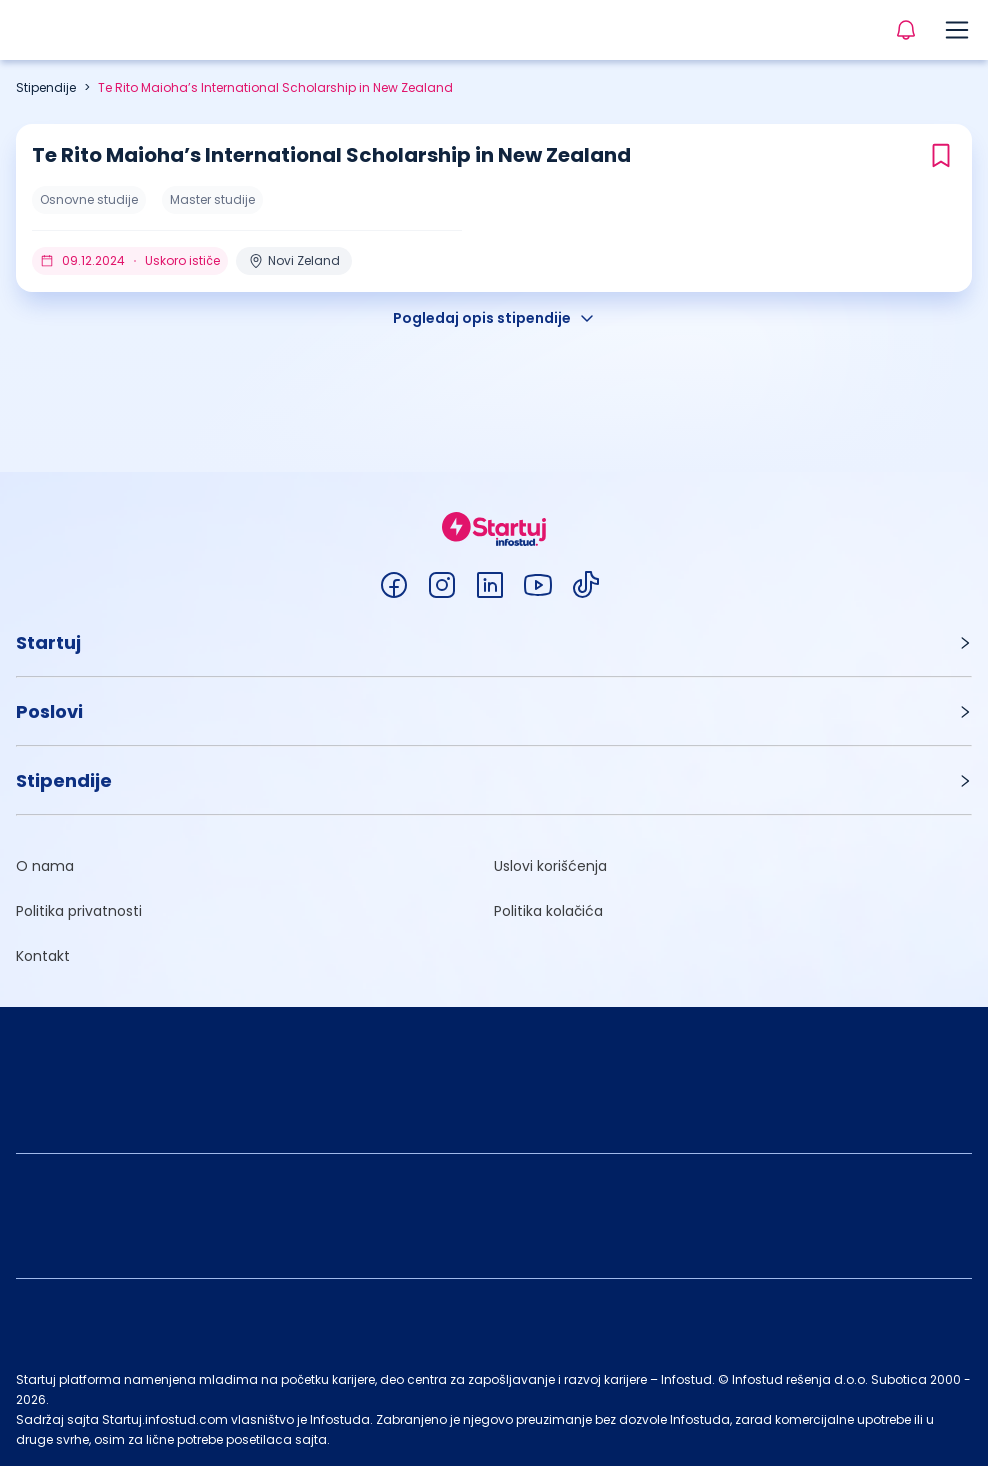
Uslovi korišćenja (550, 866)
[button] (494, 642)
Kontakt (43, 956)
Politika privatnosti (79, 911)
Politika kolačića (548, 911)
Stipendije (46, 87)
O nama (45, 866)
